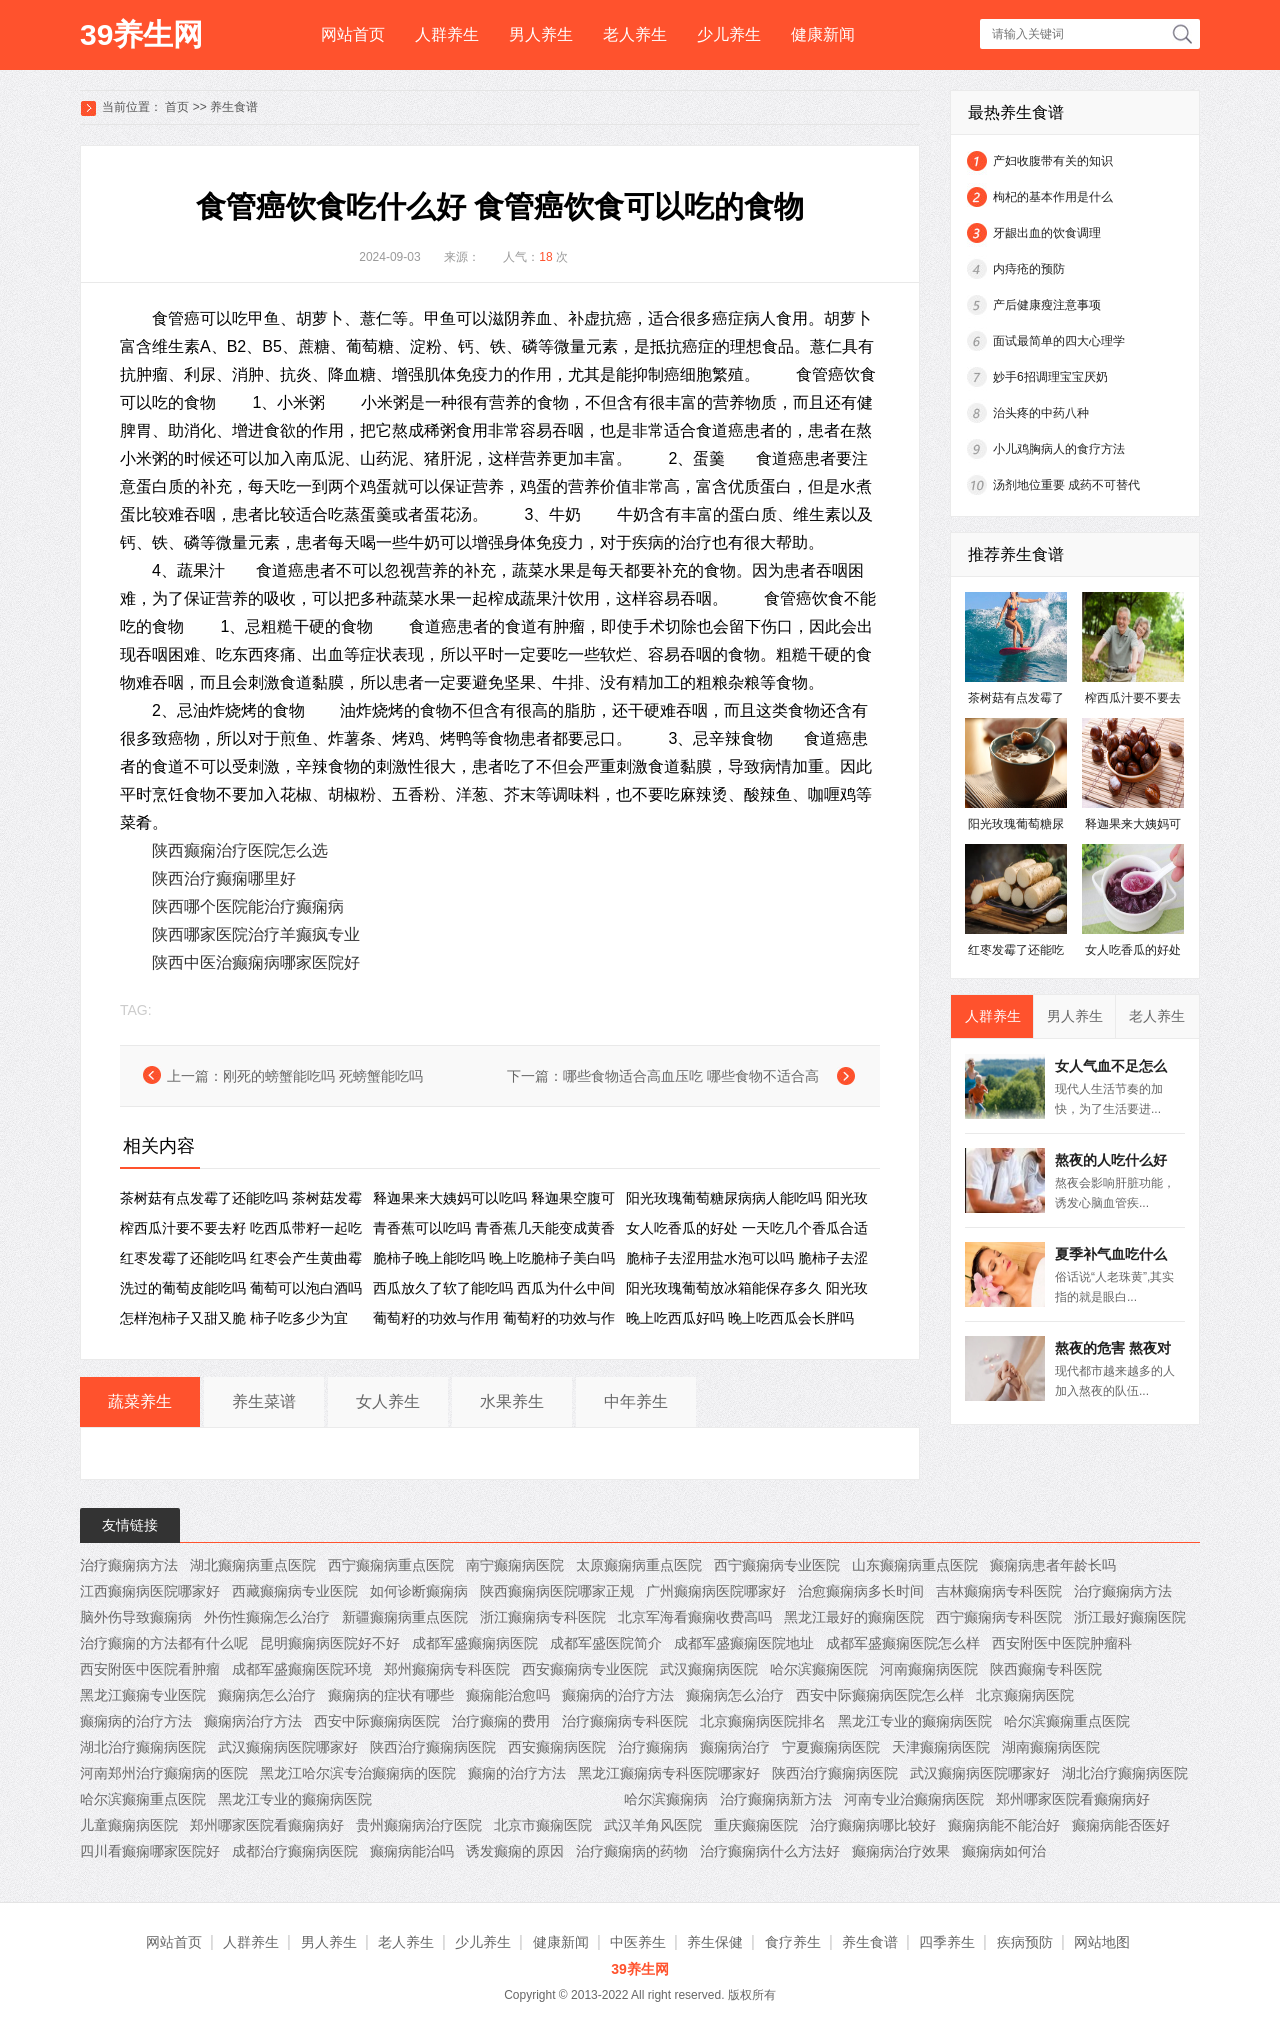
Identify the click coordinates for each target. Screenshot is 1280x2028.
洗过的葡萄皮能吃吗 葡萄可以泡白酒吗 (241, 1288)
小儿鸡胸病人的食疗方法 (1059, 449)
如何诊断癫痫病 (419, 1591)
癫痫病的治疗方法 (618, 1695)
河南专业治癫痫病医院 (914, 1799)
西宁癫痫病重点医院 (391, 1565)
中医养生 (638, 1942)
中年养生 (636, 1401)
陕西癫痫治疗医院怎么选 (240, 850)
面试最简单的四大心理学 (1059, 341)
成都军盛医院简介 (606, 1643)
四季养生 (947, 1942)
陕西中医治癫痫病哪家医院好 (256, 962)
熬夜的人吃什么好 (1111, 1160)
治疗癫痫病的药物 (632, 1851)
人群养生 (447, 34)
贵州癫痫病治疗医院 (419, 1825)
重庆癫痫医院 (756, 1825)
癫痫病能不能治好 (1004, 1825)
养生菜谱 (264, 1401)
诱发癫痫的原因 (515, 1851)
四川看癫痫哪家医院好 (150, 1851)
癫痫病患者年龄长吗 (1053, 1565)
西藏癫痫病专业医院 (295, 1591)
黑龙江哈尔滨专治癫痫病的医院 (358, 1773)
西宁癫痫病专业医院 (777, 1565)
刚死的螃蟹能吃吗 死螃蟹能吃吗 (323, 1076)
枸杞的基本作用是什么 (1053, 197)
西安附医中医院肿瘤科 (1062, 1643)
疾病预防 (1025, 1942)
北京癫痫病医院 (1025, 1695)
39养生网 (141, 34)
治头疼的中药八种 (1041, 413)
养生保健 (715, 1942)
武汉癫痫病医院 (709, 1669)
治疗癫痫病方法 (129, 1565)
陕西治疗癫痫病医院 (433, 1747)
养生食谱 (234, 107)
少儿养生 (729, 34)
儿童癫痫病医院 (129, 1825)
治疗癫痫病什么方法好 (770, 1851)
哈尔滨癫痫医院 (819, 1669)
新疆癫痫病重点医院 (405, 1617)
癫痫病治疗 (735, 1747)
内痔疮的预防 (1029, 269)
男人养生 (541, 34)
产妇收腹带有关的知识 (1053, 161)
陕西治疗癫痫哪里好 (224, 878)
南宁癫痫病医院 (515, 1565)
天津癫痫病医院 (941, 1747)
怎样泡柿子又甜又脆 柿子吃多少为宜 (234, 1318)
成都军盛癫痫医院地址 (744, 1643)
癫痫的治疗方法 (517, 1773)
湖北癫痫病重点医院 (253, 1565)
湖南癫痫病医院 (1051, 1747)
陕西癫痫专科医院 (1046, 1669)
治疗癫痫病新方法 (776, 1799)
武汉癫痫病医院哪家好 (288, 1747)
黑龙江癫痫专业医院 (143, 1695)
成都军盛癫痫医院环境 (302, 1669)
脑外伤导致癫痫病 (136, 1617)
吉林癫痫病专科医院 (999, 1591)
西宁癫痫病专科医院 (999, 1617)
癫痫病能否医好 (1121, 1825)
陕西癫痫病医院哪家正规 (557, 1591)
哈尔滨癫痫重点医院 (1067, 1721)
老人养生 (635, 34)
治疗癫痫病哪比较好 (873, 1825)
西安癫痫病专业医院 (585, 1669)
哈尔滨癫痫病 (666, 1799)
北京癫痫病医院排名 (763, 1721)
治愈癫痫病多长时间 (861, 1591)
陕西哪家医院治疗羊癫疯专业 (256, 934)
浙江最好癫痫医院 (1130, 1617)
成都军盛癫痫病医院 (475, 1643)
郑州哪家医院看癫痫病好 (1073, 1799)
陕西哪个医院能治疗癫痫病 (248, 906)
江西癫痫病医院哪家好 (150, 1591)
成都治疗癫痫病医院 (295, 1851)
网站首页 (353, 34)
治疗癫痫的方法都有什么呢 (164, 1643)
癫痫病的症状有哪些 (391, 1695)
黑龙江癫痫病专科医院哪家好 (669, 1773)
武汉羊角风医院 (653, 1825)
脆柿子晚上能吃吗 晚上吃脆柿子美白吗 (494, 1258)
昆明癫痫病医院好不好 (330, 1643)
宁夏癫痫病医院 (831, 1747)
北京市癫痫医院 (543, 1825)
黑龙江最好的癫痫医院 (854, 1617)
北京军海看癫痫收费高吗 (695, 1617)
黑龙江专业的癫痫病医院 (915, 1721)
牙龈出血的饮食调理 (1047, 233)
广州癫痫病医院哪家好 (716, 1591)
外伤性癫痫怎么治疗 (267, 1617)
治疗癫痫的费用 (501, 1721)
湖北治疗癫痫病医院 (143, 1747)
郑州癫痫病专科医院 (447, 1669)
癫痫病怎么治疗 (267, 1695)
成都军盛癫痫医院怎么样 (903, 1643)
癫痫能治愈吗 (508, 1695)
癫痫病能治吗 (412, 1851)
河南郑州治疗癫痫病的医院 (164, 1773)
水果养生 (512, 1401)
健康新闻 (823, 34)
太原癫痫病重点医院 (639, 1565)
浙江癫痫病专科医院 (543, 1617)
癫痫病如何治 (1004, 1851)
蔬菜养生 (140, 1401)
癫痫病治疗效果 (901, 1851)
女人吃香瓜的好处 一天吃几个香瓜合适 (747, 1228)
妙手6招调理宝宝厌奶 (1050, 377)
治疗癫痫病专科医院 (625, 1721)
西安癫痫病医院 (557, 1747)
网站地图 (1102, 1942)
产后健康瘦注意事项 (1047, 305)
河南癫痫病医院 (929, 1669)
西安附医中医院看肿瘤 (150, 1669)
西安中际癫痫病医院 (377, 1721)
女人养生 (388, 1401)
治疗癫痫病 (653, 1747)
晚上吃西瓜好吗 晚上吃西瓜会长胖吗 (740, 1318)
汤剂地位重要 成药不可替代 (1066, 485)
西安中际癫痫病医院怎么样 (880, 1695)
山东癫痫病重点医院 (915, 1565)
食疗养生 (793, 1942)
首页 (177, 107)
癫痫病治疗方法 (253, 1721)
